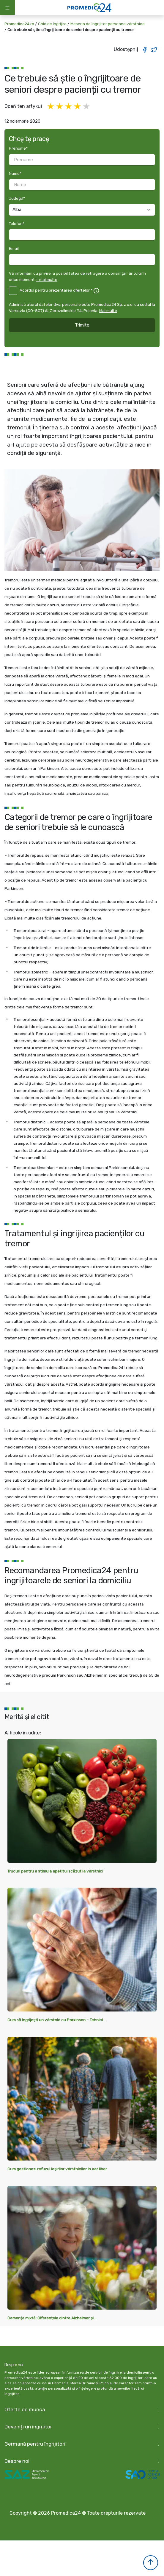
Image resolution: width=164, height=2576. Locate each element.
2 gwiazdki (60, 106)
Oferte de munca (24, 2409)
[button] (150, 2562)
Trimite (82, 325)
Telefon (16, 223)
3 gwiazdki (68, 106)
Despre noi (16, 2461)
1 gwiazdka (51, 106)
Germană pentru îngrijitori (34, 2444)
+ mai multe (46, 279)
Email (14, 248)
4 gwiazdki (77, 106)
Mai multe (108, 310)
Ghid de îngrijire (52, 23)
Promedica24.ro (19, 23)
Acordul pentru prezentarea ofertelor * (56, 290)
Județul (17, 198)
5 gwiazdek (86, 106)
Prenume (18, 148)
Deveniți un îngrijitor (28, 2427)
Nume (15, 173)
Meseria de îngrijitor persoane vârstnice (107, 23)
